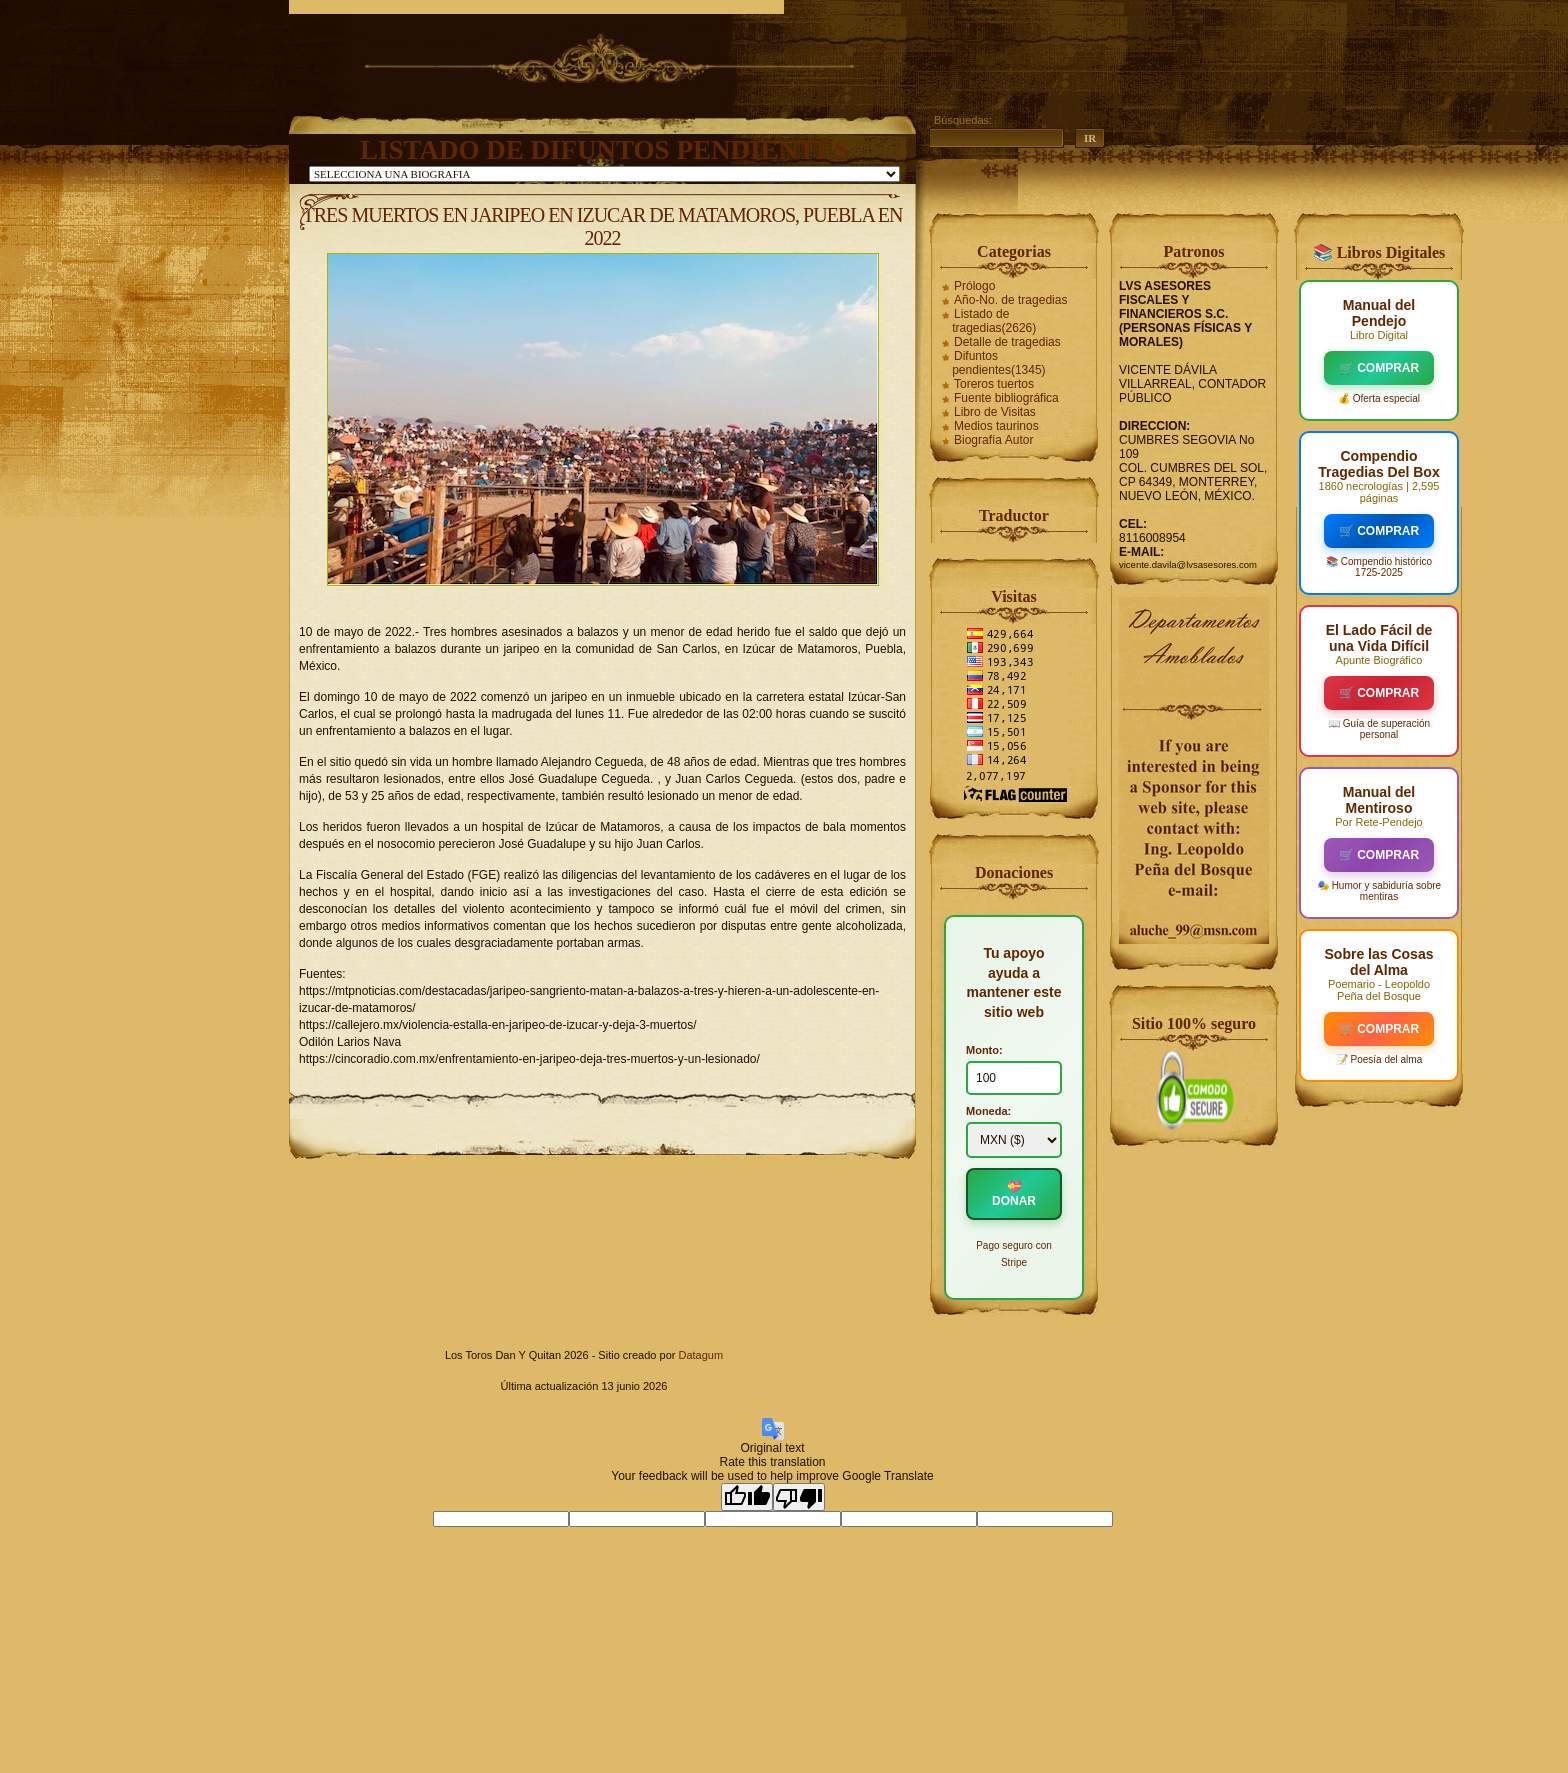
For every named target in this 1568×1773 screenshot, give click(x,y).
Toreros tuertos (994, 384)
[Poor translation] (799, 1497)
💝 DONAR (1014, 1194)
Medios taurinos (996, 426)
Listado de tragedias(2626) (994, 321)
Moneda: (988, 1111)
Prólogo (974, 286)
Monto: (984, 1050)
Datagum (700, 1355)
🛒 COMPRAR (1379, 368)
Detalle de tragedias (1007, 342)
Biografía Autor (993, 440)
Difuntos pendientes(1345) (998, 363)
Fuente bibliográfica (1006, 398)
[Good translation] (747, 1497)
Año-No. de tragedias (1010, 300)
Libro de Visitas (995, 412)
